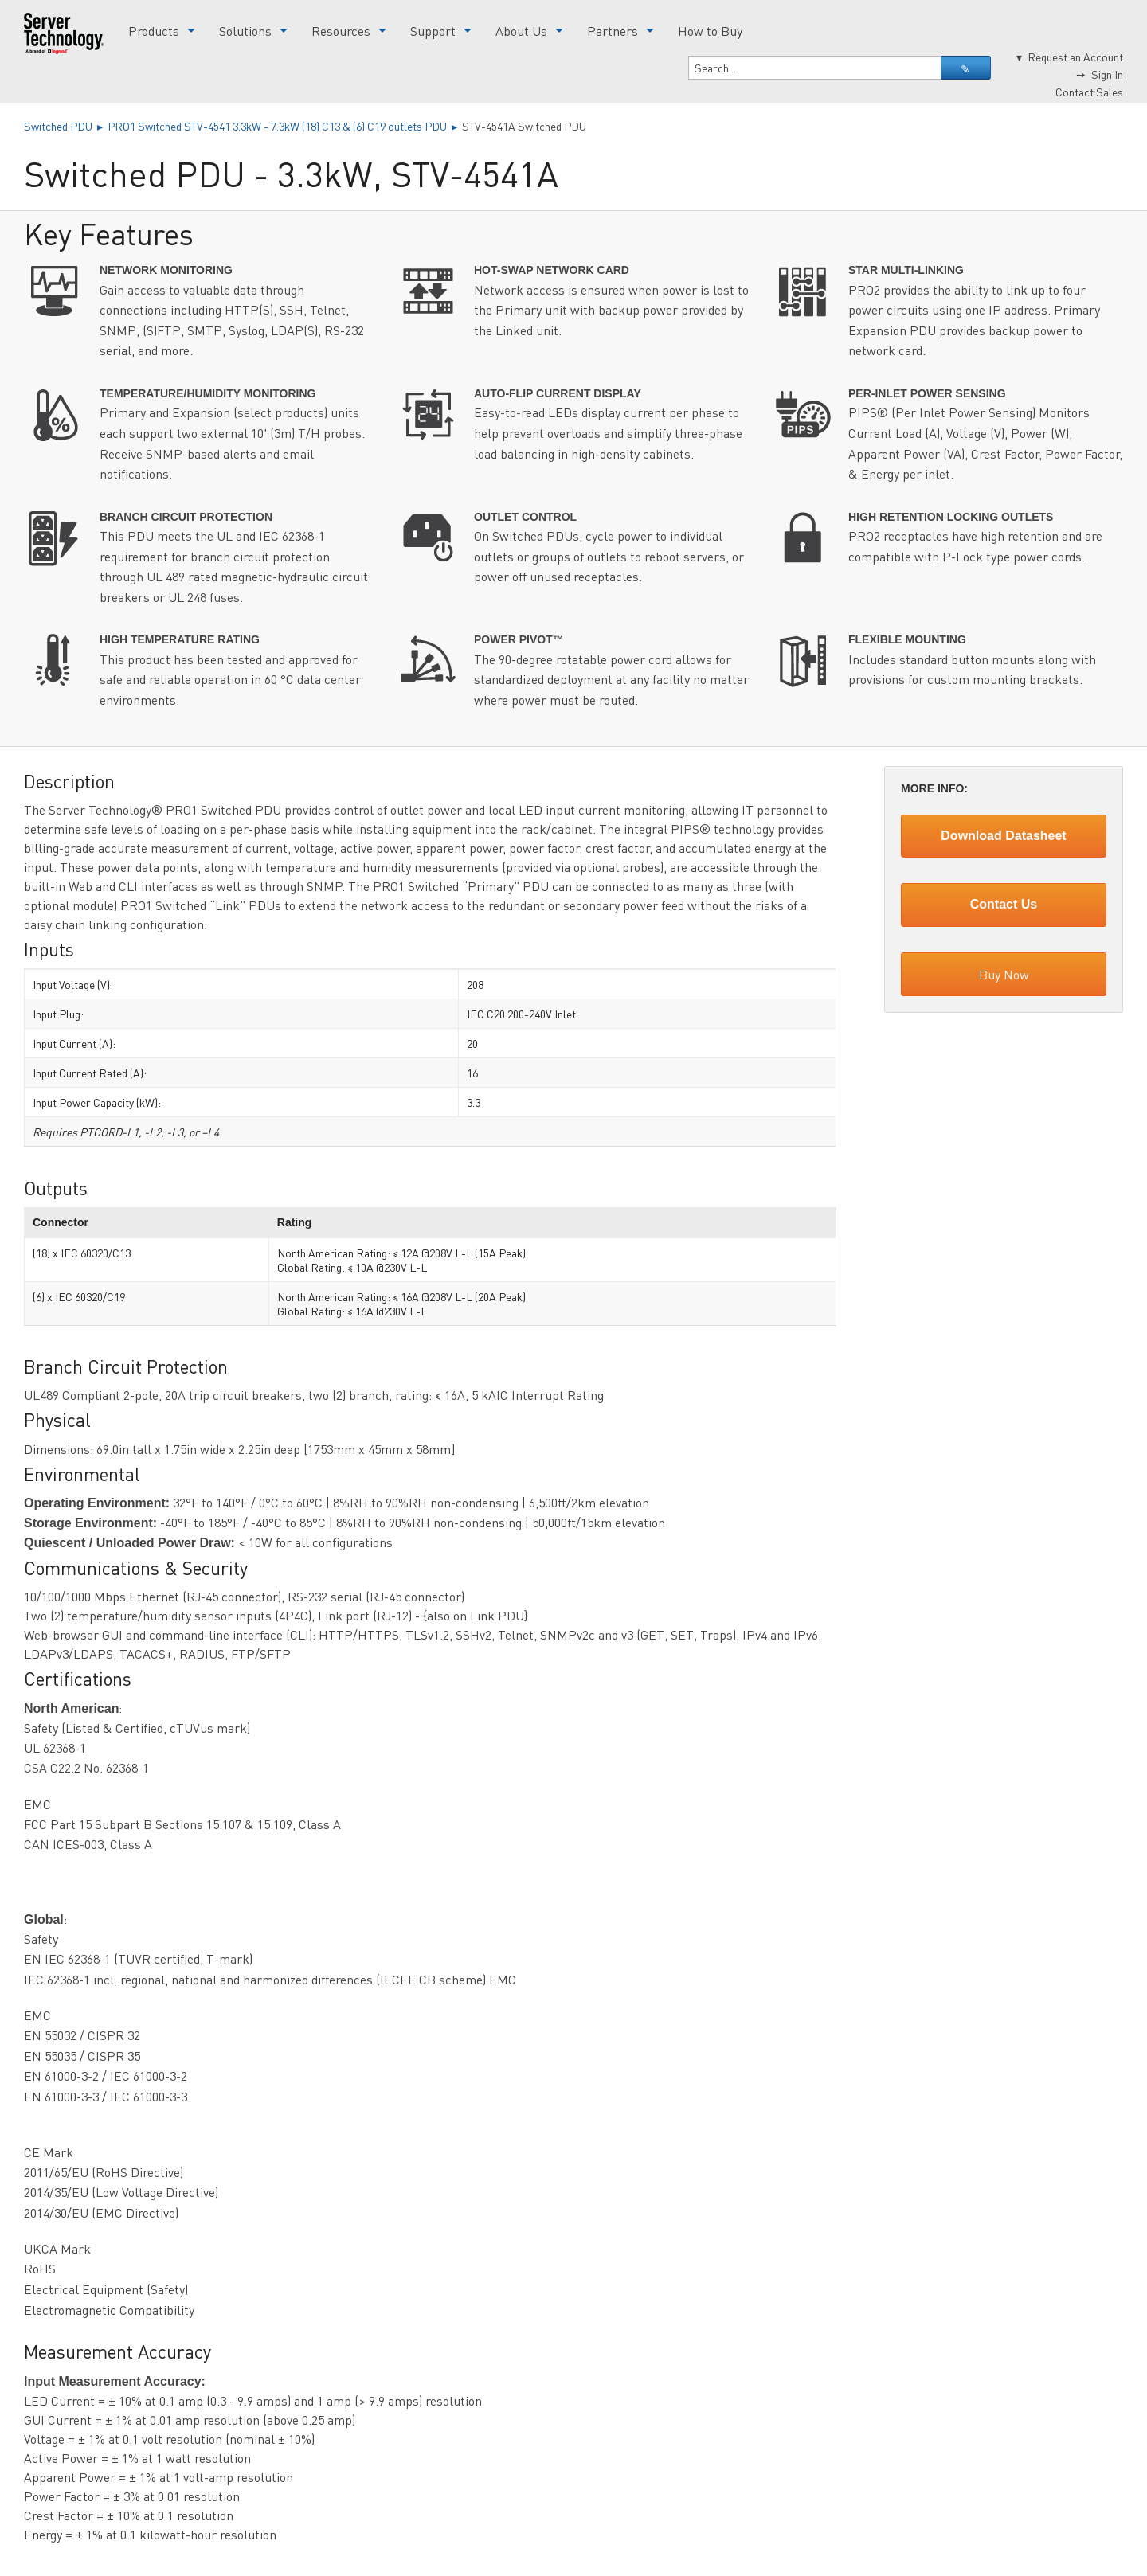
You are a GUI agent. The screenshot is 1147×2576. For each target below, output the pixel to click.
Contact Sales (1089, 91)
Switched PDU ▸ (66, 126)
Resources (340, 30)
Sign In (1107, 74)
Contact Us (1003, 904)
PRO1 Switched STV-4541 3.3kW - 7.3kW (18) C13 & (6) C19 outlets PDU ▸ (285, 126)
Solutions (245, 30)
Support (433, 30)
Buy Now (1004, 974)
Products (153, 30)
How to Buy (710, 30)
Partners (612, 30)
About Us (521, 30)
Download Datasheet (1003, 835)
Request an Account (1075, 56)
